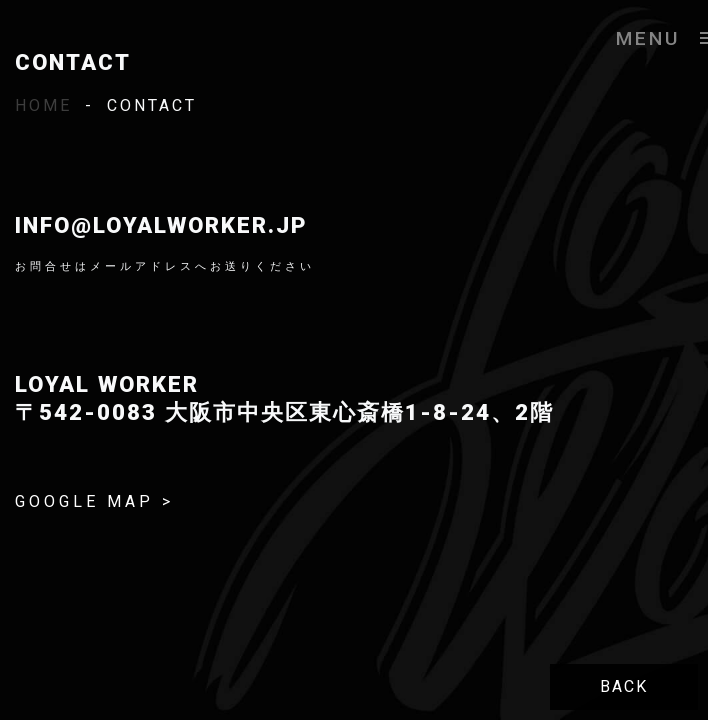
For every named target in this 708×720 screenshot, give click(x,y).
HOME (43, 105)
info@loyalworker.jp (161, 225)
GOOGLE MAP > (94, 501)
